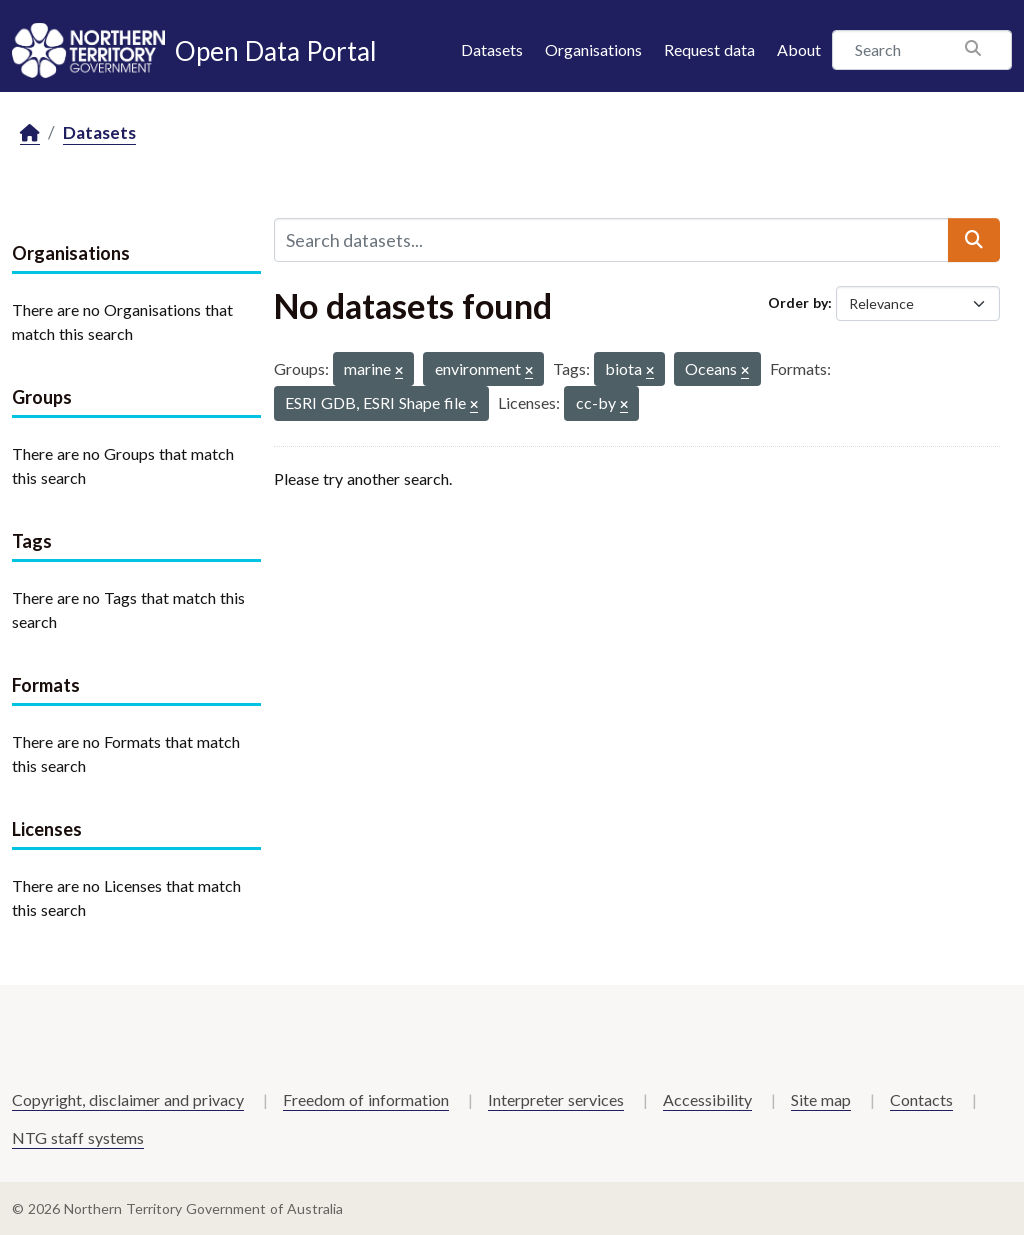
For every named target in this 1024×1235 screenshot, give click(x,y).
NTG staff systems (78, 1137)
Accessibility (707, 1099)
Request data (709, 49)
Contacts (921, 1099)
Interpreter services (556, 1099)
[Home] (30, 133)
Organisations (593, 49)
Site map (821, 1099)
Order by (798, 302)
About (799, 49)
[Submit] (974, 240)
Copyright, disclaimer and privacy (128, 1099)
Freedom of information (366, 1099)
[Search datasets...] (611, 240)
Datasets (492, 49)
